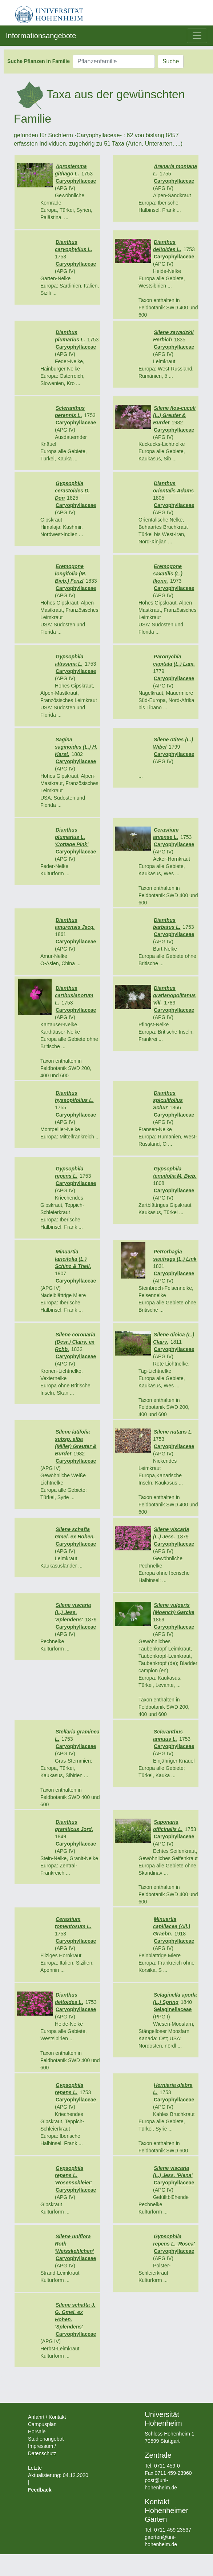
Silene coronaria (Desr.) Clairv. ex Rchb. (75, 1342)
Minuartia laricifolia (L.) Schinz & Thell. (73, 1259)
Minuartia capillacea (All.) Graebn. (171, 1926)
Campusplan (42, 2424)
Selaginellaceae (173, 2009)
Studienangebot (46, 2439)
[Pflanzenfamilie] (114, 61)
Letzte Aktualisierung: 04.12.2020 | (58, 2475)
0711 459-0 (167, 2466)
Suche (170, 61)
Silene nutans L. (173, 1432)
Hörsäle (36, 2431)
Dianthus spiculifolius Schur (168, 1100)
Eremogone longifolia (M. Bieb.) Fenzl (70, 573)
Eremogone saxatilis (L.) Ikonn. (167, 573)
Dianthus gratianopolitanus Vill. (174, 995)
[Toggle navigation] (197, 35)
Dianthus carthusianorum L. (74, 995)
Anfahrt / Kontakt (47, 2417)
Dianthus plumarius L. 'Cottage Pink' (71, 837)
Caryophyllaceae (76, 181)
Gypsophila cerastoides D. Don (72, 490)
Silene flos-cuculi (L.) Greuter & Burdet (174, 415)
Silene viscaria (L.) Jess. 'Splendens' (73, 1612)
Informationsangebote (41, 36)
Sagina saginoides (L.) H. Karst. (76, 747)
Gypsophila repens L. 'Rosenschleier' (73, 2175)
